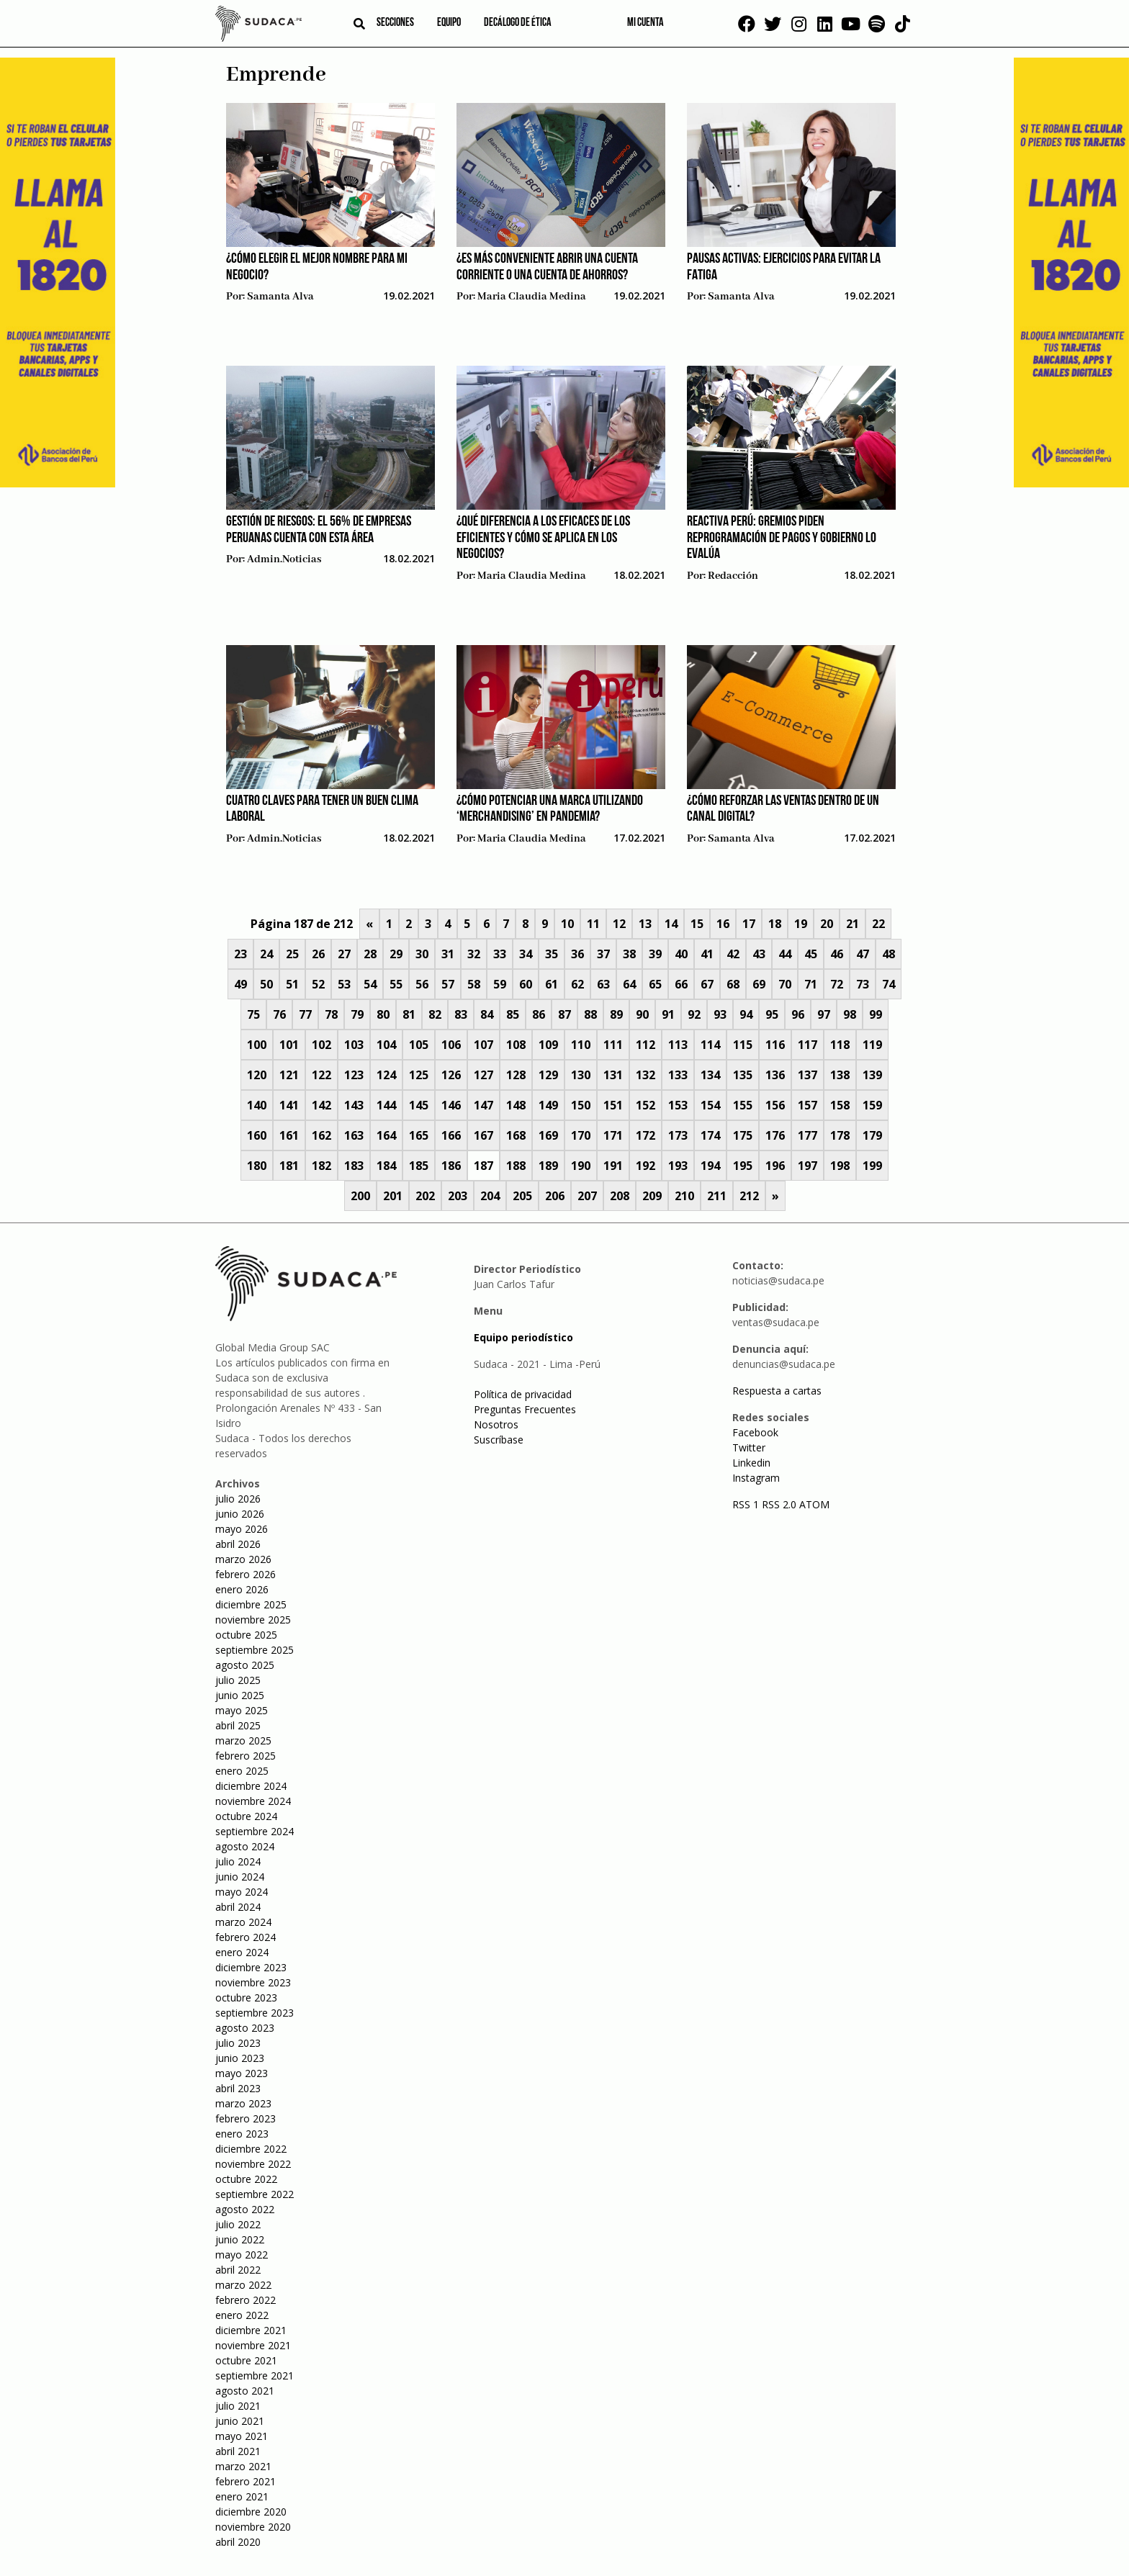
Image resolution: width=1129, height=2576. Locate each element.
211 (717, 1196)
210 (684, 1196)
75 (253, 1014)
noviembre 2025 (253, 1619)
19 (800, 924)
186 (451, 1166)
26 (318, 954)
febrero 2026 (245, 1574)
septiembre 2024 (254, 1831)
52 (318, 984)
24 (266, 954)
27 (344, 954)
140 (256, 1105)
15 (697, 924)
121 (289, 1075)
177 (807, 1135)
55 (396, 984)
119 (872, 1045)
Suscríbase (498, 1439)
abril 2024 (238, 1907)
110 (580, 1045)
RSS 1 (747, 1504)
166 (451, 1135)
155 (742, 1105)
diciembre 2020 (251, 2511)
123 (354, 1075)
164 (386, 1135)
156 (775, 1105)
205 (522, 1196)
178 (840, 1135)
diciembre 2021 (251, 2330)
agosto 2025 (244, 1665)
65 (655, 984)
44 (784, 954)
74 (888, 984)
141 (289, 1105)
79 (357, 1014)
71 (810, 984)
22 (878, 924)
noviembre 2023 (253, 1982)
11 (593, 924)
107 (483, 1045)
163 (354, 1135)
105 (418, 1045)
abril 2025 (238, 1725)
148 (516, 1105)
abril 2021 (238, 2451)
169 (548, 1135)
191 (613, 1166)
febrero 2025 (245, 1755)
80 (383, 1014)
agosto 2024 (244, 1846)
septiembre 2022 (254, 2194)
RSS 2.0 (779, 1504)
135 (742, 1075)
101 (289, 1045)
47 (862, 954)
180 (256, 1166)
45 (810, 954)
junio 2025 (239, 1695)
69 (758, 984)
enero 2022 (242, 2315)
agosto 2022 (244, 2209)
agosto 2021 (244, 2390)
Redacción (733, 575)
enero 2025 (242, 1771)
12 (619, 924)
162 (321, 1135)
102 (321, 1045)
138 (840, 1075)
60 (525, 984)
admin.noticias (284, 559)
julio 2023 (238, 2043)
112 (645, 1045)
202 (425, 1196)
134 (710, 1075)
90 (642, 1014)
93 (720, 1014)
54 (370, 984)
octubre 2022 (246, 2179)
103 (354, 1045)
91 (668, 1014)
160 (256, 1135)
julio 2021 (238, 2406)
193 (678, 1166)
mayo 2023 (241, 2073)
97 (823, 1014)
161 (289, 1135)
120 (256, 1075)
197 (807, 1166)
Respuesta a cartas (777, 1390)
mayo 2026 (241, 1529)
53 (344, 984)
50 (266, 984)
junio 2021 (239, 2421)
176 (775, 1135)
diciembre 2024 (251, 1786)
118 (840, 1045)
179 (872, 1135)
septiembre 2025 (254, 1650)
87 (564, 1014)
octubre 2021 (246, 2360)
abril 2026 (238, 1544)
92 (694, 1014)
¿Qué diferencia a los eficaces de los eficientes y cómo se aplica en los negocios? (543, 538)
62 (577, 984)
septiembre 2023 (254, 2012)
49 (240, 984)
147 (483, 1105)
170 (580, 1135)
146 (451, 1105)
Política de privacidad (523, 1394)
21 (852, 924)
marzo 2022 (243, 2285)
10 (567, 924)
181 (289, 1166)
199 (872, 1166)
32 (473, 954)
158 (840, 1105)
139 (872, 1075)
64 (629, 984)
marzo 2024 (243, 1922)
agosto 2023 (244, 2028)
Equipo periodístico (523, 1337)
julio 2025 (238, 1680)
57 (447, 984)
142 (321, 1105)
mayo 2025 (241, 1710)
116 (775, 1045)
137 (807, 1075)
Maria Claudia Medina (531, 296)
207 (587, 1196)
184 (386, 1166)
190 (580, 1166)
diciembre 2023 (251, 1967)
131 (613, 1075)
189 (548, 1166)
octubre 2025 (246, 1634)
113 (678, 1045)
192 (645, 1166)
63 (603, 984)
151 (613, 1105)
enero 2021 (242, 2496)
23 (240, 954)
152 (645, 1105)
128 (516, 1075)
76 (279, 1014)
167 (483, 1135)
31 (447, 954)
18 (774, 924)
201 (392, 1196)
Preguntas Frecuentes (525, 1409)
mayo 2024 (241, 1892)
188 (516, 1166)
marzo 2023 (243, 2103)
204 (490, 1196)
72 (836, 984)
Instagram (756, 1478)
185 (418, 1166)
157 (807, 1105)
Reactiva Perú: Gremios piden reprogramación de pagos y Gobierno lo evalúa (781, 538)
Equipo (449, 23)
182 (321, 1166)
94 (745, 1014)
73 (862, 984)
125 (418, 1075)
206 (554, 1196)
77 (305, 1014)
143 (354, 1105)
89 (616, 1014)
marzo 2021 (243, 2466)
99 (875, 1014)
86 (538, 1014)
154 (710, 1105)
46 (836, 954)
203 (457, 1196)
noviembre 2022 (253, 2164)
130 (580, 1075)
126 (451, 1075)
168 (516, 1135)
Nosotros (496, 1424)
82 (434, 1014)
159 (872, 1105)
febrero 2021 (245, 2481)
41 (707, 954)
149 (548, 1105)
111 (613, 1045)
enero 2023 (242, 2133)
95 (771, 1014)
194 (710, 1166)
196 (775, 1166)
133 (678, 1075)
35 (551, 954)
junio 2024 (239, 1876)
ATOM (814, 1504)
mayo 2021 (241, 2436)
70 (784, 984)
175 (742, 1135)
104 (386, 1045)
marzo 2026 (243, 1559)
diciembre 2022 (251, 2149)
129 (548, 1075)
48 (888, 954)
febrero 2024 (245, 1937)
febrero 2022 (245, 2300)
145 (418, 1105)
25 (292, 954)
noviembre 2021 (253, 2345)
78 (331, 1014)
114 (710, 1045)
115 (742, 1045)
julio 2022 (238, 2224)
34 (525, 954)
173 (678, 1135)
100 (256, 1045)
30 (421, 954)
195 (742, 1166)
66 (681, 984)
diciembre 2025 (251, 1604)
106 (451, 1045)
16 (722, 924)
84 (486, 1014)
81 (408, 1014)
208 (619, 1196)
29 (396, 954)
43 (758, 954)
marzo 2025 (243, 1740)
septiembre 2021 (254, 2375)
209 (652, 1196)
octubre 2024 (246, 1816)
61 (551, 984)
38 (629, 954)
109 (548, 1045)
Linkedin (751, 1462)
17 (748, 924)
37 (603, 954)
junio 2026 (239, 1514)
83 (460, 1014)
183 (354, 1166)
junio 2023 (239, 2058)
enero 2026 (242, 1589)
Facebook (755, 1432)
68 (733, 984)
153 (678, 1105)
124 (386, 1075)
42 (733, 954)
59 (499, 984)
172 (645, 1135)
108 (516, 1045)
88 (590, 1014)
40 (681, 954)
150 (580, 1105)
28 (370, 954)
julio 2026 (238, 1498)
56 (421, 984)
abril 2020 (238, 2542)
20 (826, 924)
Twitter (748, 1447)
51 (292, 984)
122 (321, 1075)
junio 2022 (239, 2239)
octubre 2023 (246, 1997)
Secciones (395, 23)
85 (512, 1014)
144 (386, 1105)
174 (710, 1135)
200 (360, 1196)
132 (645, 1075)
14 (671, 924)
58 (473, 984)
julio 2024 (238, 1861)
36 (577, 954)
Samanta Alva (280, 296)
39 (655, 954)
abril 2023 (238, 2088)
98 (849, 1014)
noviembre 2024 (253, 1801)
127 (483, 1075)
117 (807, 1045)
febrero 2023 (245, 2118)
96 (797, 1014)
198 (840, 1166)
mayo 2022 (241, 2254)
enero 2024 (242, 1952)
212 (749, 1196)
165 (418, 1135)
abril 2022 (238, 2269)
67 (707, 984)
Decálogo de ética (518, 23)
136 (775, 1075)
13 (645, 924)
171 (613, 1135)
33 (499, 954)
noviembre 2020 (253, 2527)
